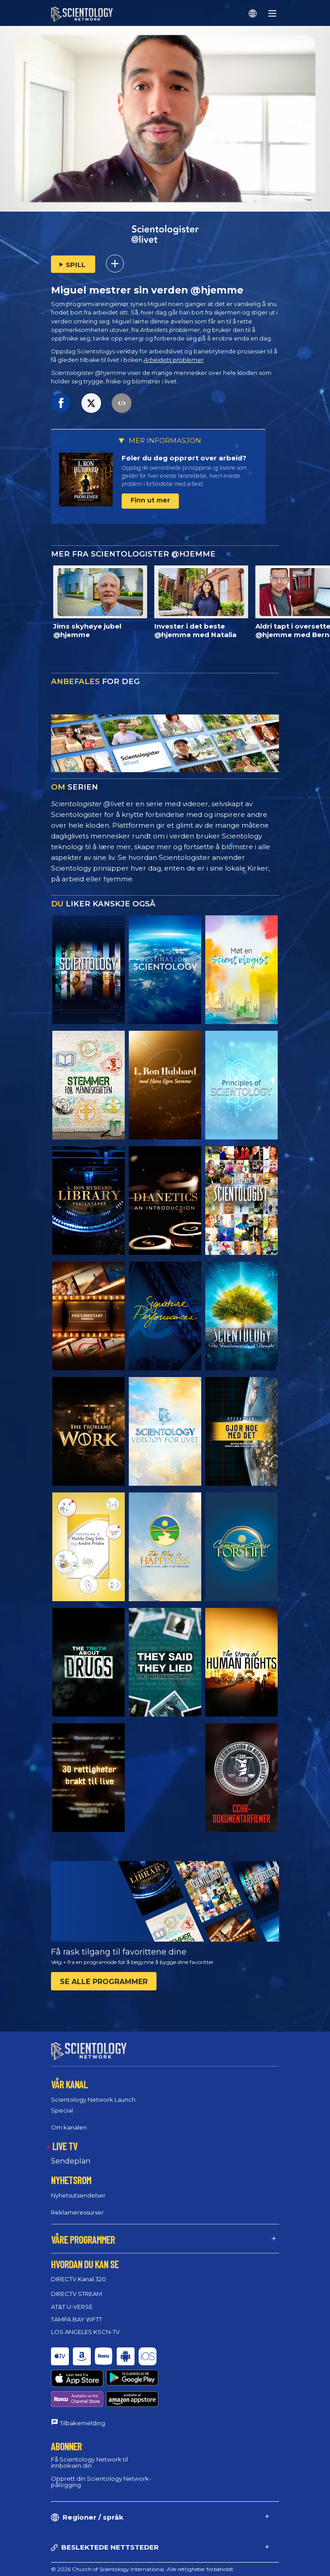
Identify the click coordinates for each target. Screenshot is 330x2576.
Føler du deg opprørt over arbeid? (184, 458)
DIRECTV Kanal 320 (78, 2279)
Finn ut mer (150, 500)
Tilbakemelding (82, 2389)
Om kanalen (69, 2127)
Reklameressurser (77, 2211)
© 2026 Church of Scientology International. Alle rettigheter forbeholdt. (143, 2536)
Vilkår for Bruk (70, 2546)
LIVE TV (64, 2146)
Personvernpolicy (73, 2566)
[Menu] (272, 13)
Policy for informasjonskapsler (89, 2556)
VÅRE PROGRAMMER (83, 2239)
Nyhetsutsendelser (78, 2194)
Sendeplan (70, 2161)
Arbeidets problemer (173, 360)
